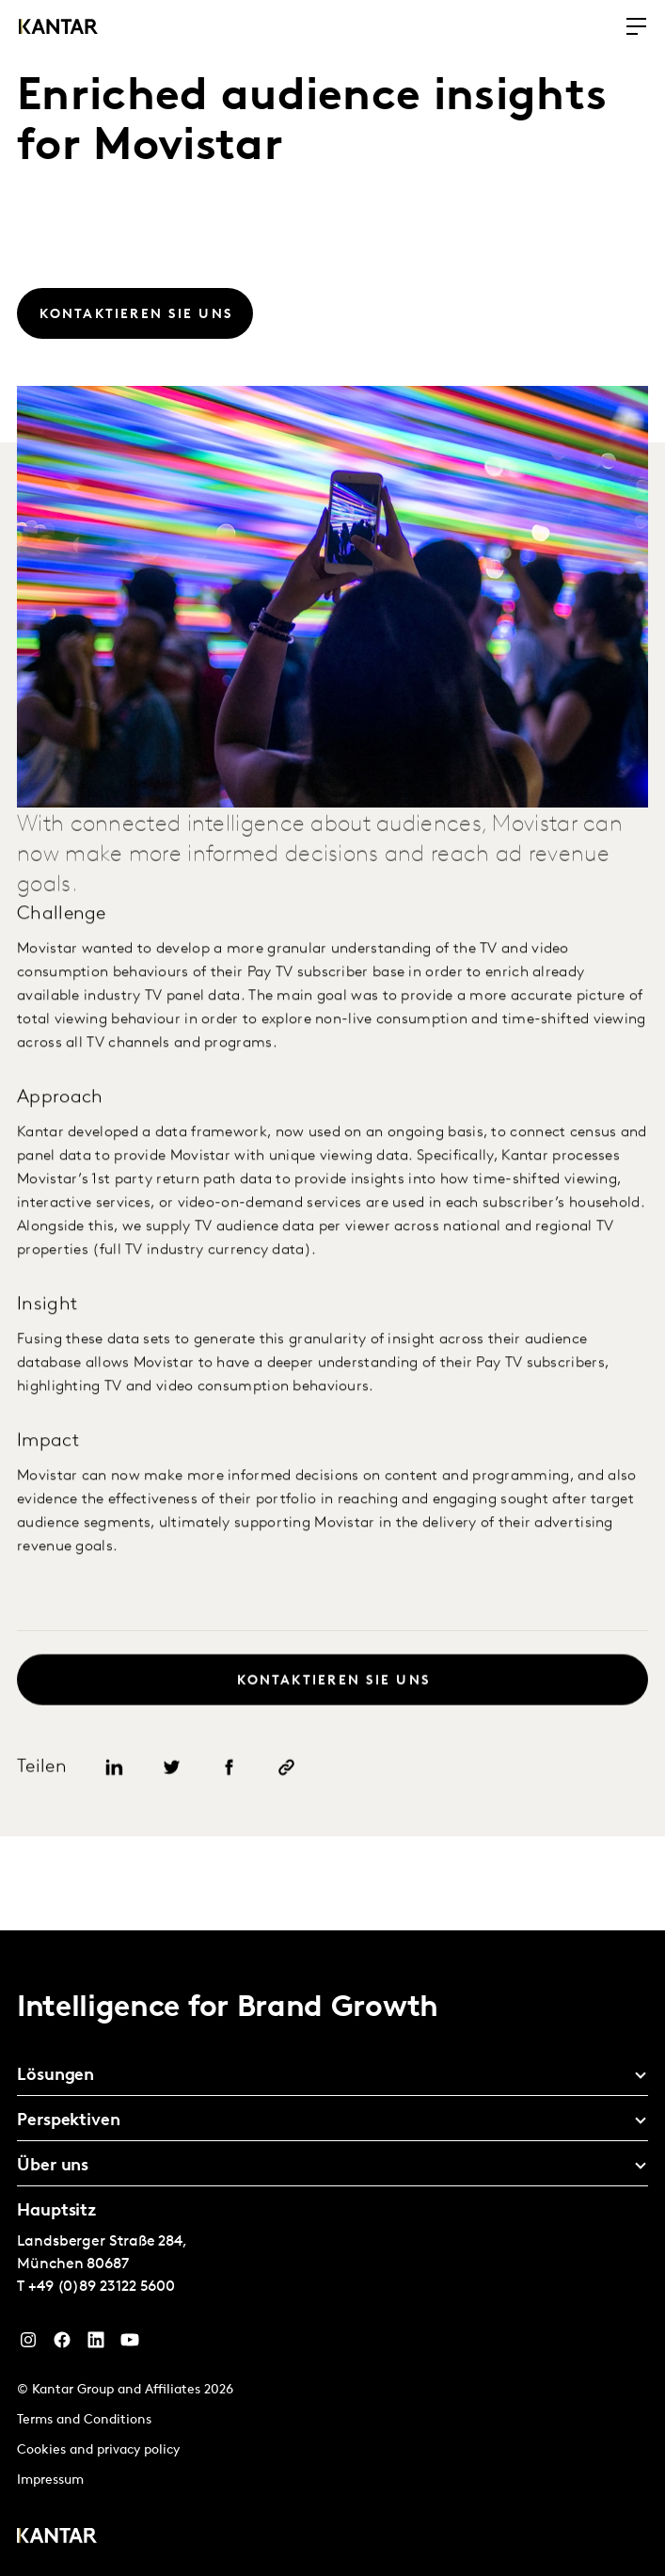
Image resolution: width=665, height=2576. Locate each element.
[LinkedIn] (96, 2344)
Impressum (50, 2480)
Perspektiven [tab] (68, 2121)
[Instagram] (28, 2344)
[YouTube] (130, 2344)
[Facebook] (62, 2344)
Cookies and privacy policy (98, 2450)
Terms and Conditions (84, 2420)
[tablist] (332, 2252)
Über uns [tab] (52, 2166)
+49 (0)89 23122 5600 (101, 2287)
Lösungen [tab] (55, 2076)
